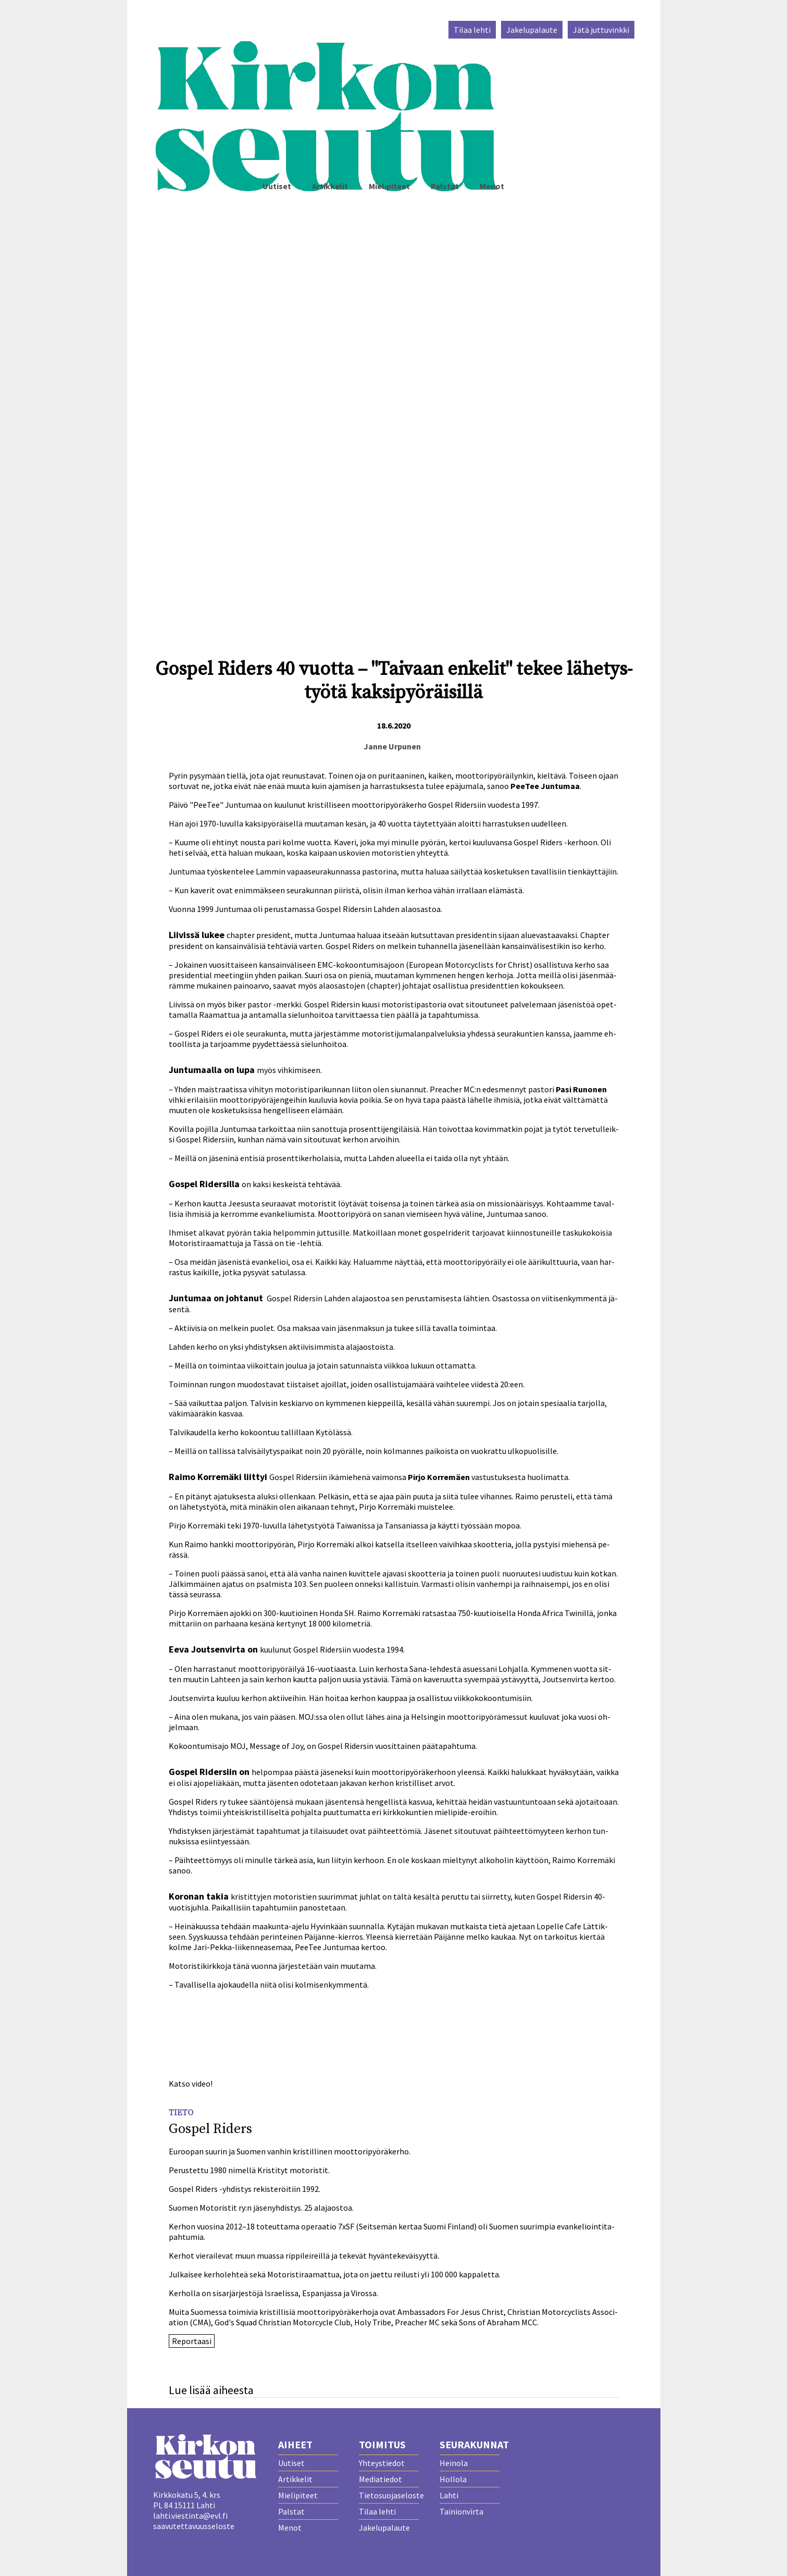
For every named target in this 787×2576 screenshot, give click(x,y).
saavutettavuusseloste (193, 2526)
